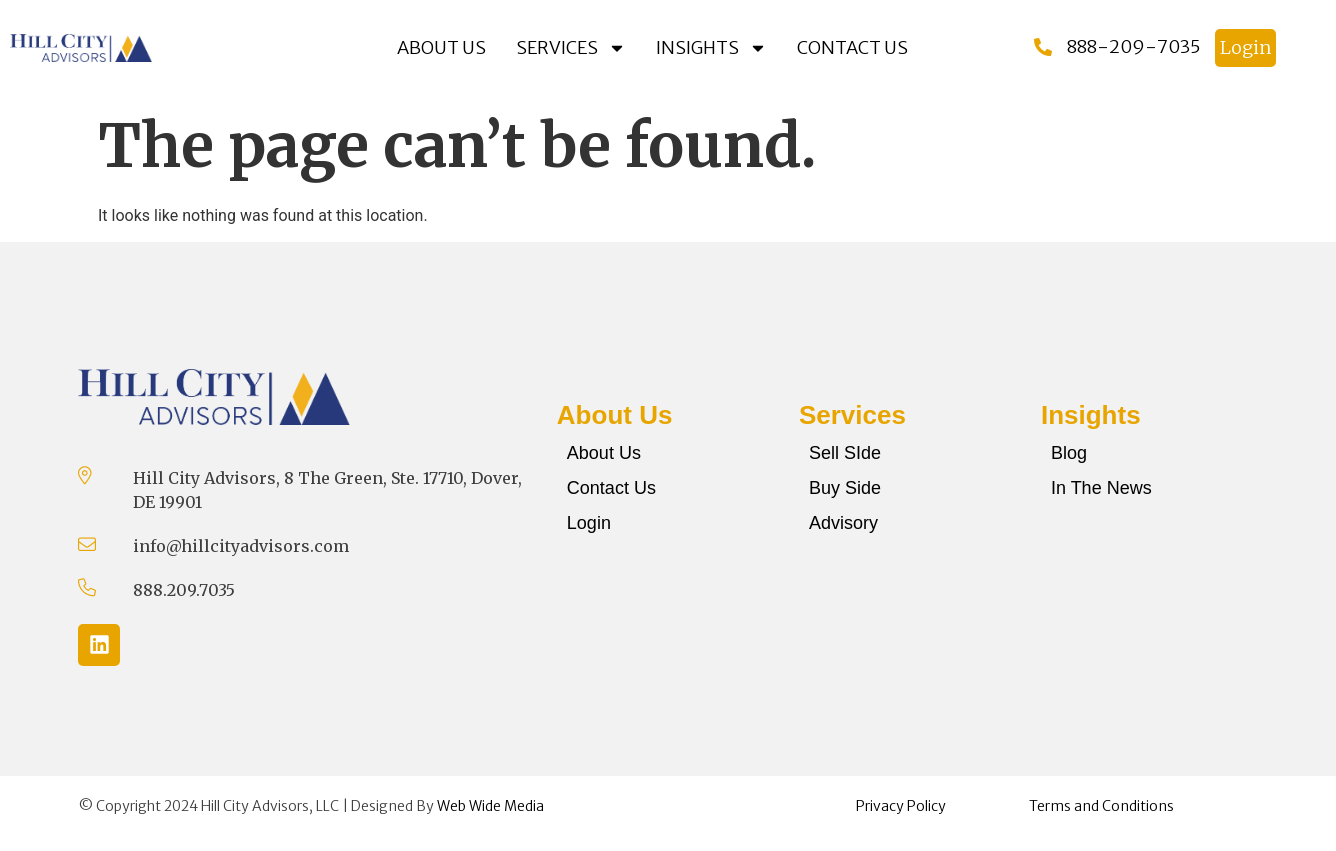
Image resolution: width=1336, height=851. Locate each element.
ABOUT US (441, 47)
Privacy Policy (901, 806)
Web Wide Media (490, 806)
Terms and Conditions (1101, 806)
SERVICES (571, 48)
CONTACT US (852, 47)
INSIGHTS (711, 48)
